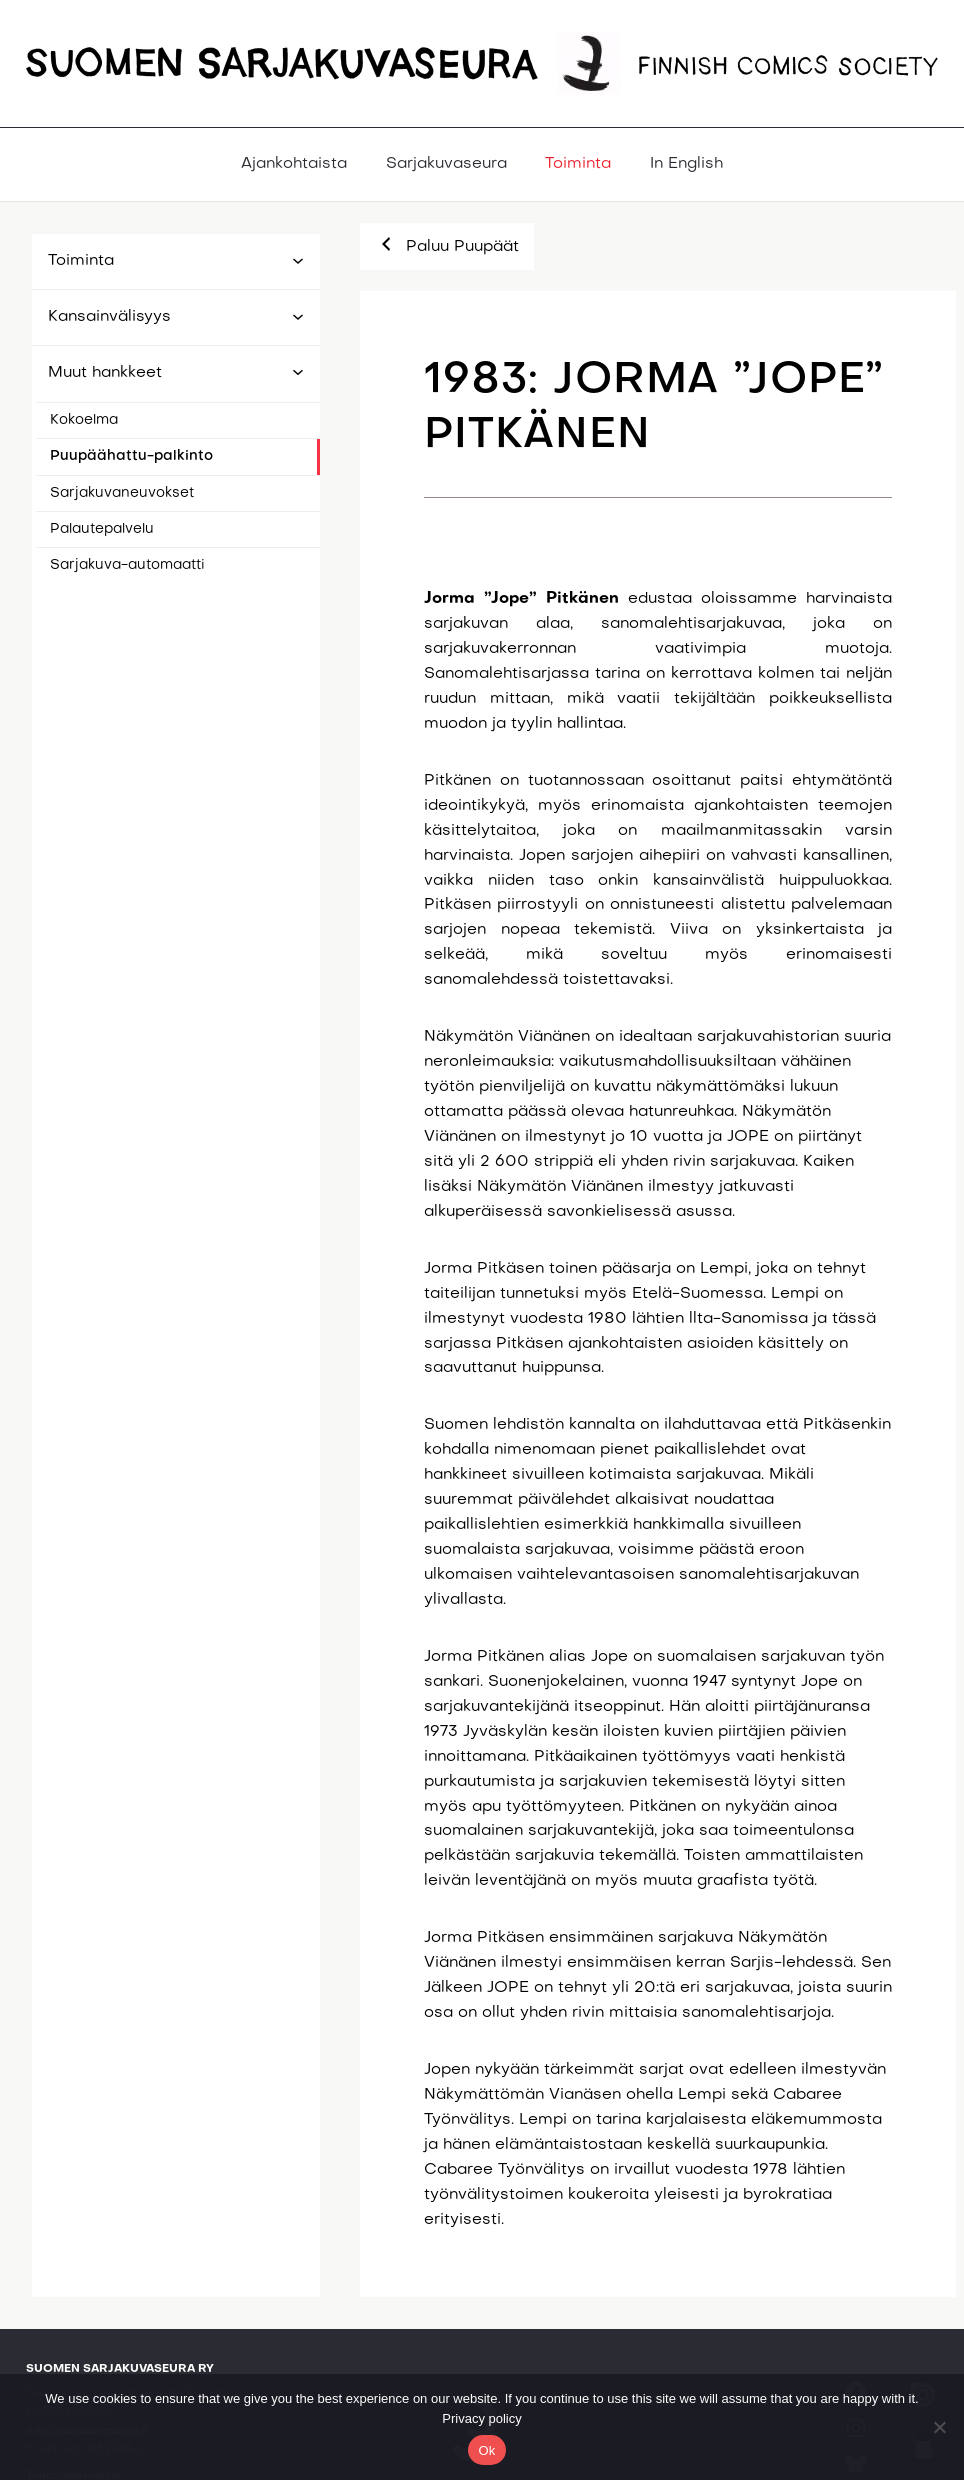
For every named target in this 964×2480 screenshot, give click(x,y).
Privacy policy (481, 2418)
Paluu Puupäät (447, 244)
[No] (939, 2427)
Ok (486, 2450)
